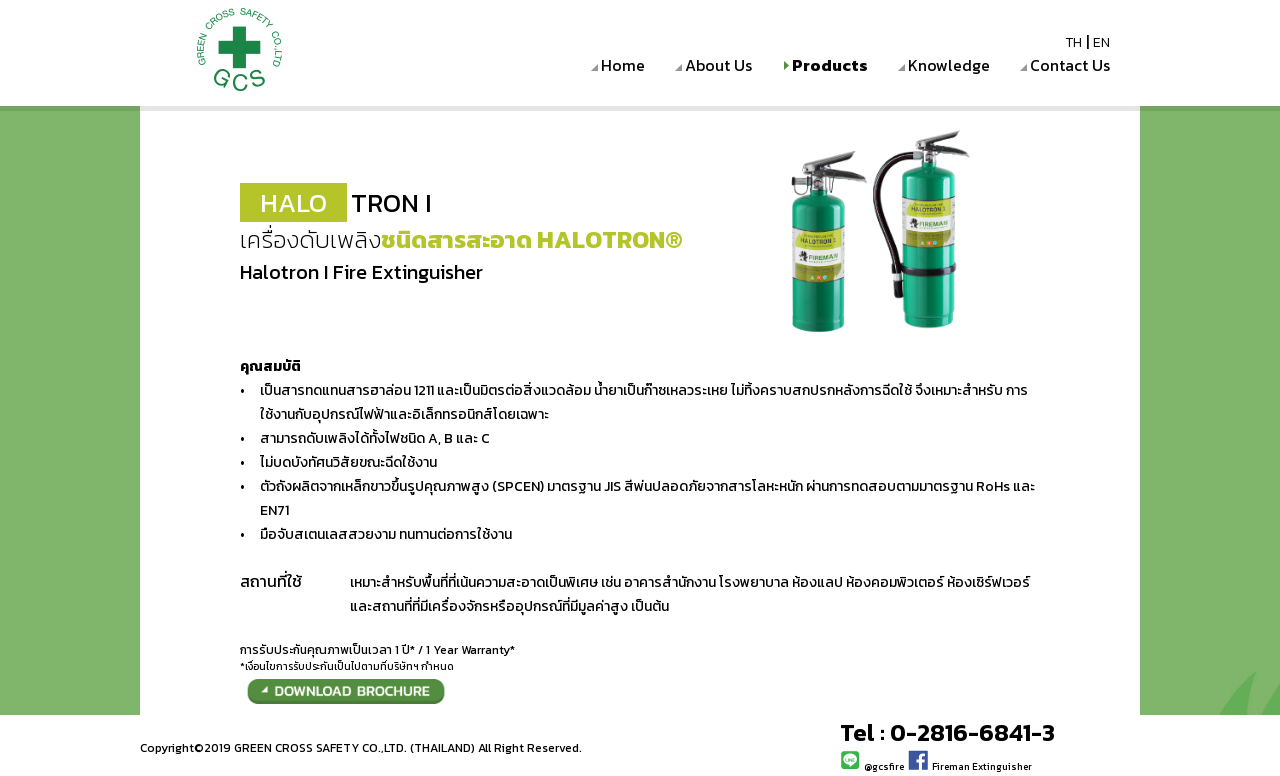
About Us (718, 65)
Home (623, 65)
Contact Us (1070, 65)
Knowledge (949, 65)
